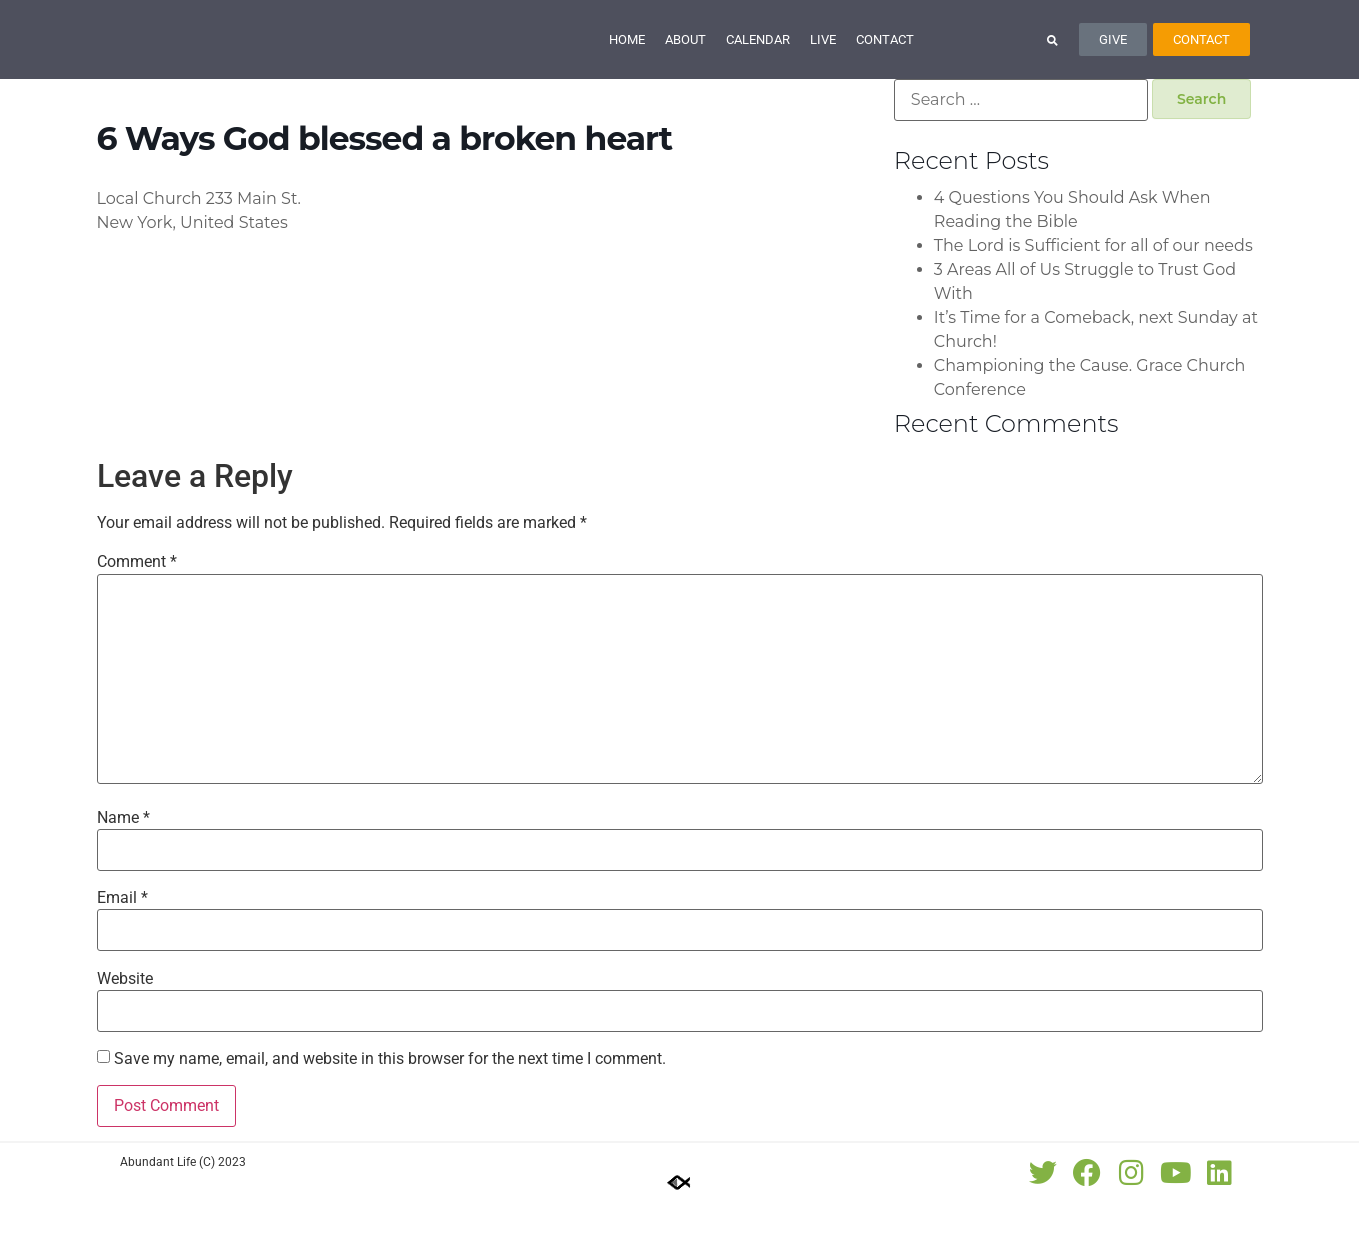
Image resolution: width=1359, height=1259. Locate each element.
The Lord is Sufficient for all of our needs (1093, 301)
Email (122, 955)
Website (125, 1035)
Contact (885, 67)
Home (627, 67)
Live (823, 67)
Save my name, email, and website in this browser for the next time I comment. (390, 1115)
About (685, 67)
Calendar (758, 67)
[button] (1052, 67)
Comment (137, 619)
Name (123, 874)
